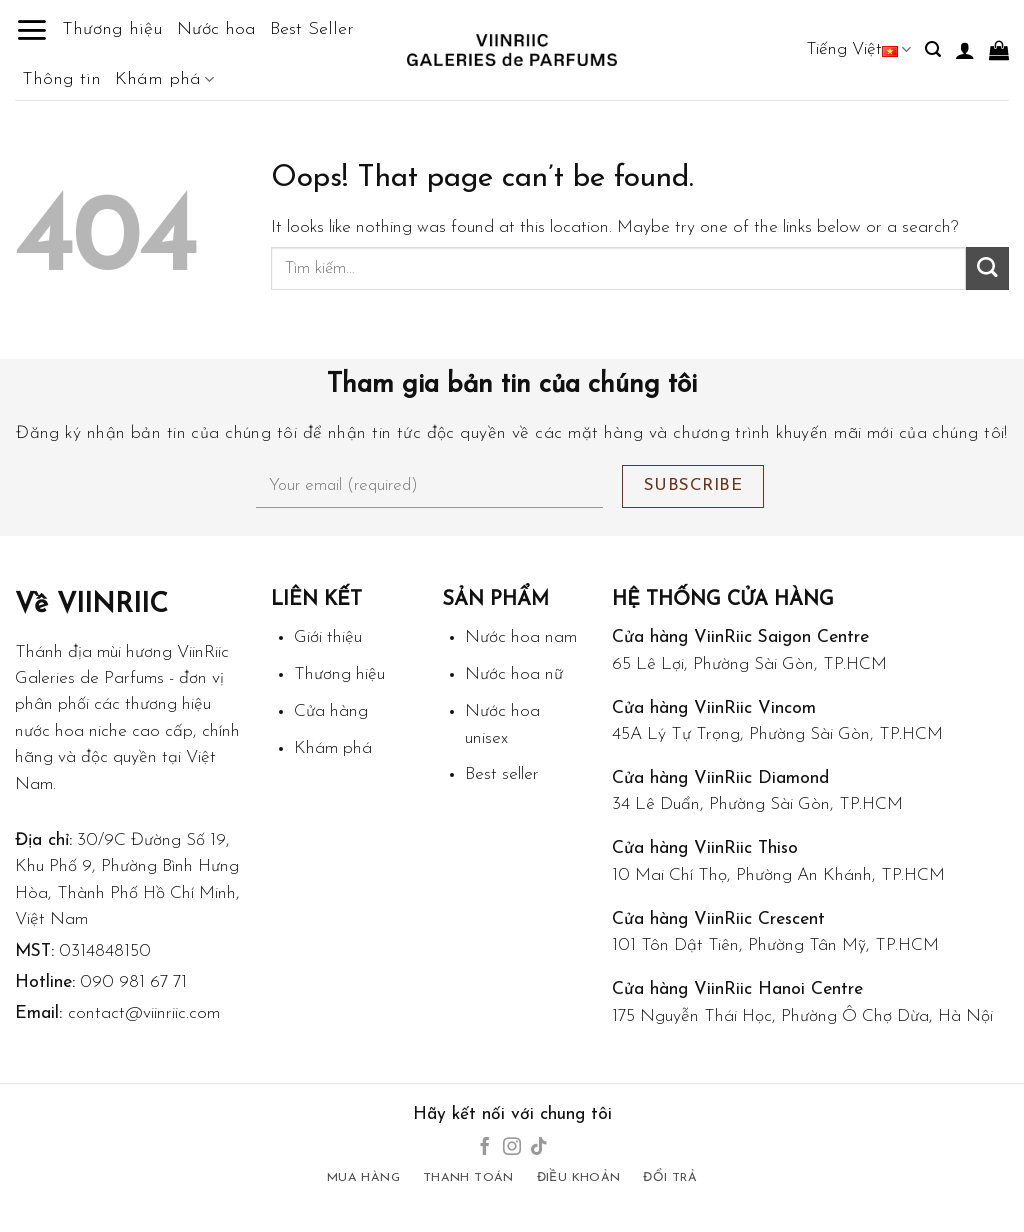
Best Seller (312, 29)
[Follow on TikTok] (539, 1148)
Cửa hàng (331, 711)
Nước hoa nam (521, 637)
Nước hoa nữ (514, 674)
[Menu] (31, 30)
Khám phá (164, 80)
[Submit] (987, 268)
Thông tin (61, 79)
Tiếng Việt (858, 49)
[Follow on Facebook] (485, 1148)
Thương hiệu (112, 29)
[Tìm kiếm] (933, 49)
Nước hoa (216, 29)
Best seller (502, 774)
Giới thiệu (328, 637)
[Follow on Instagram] (512, 1148)
